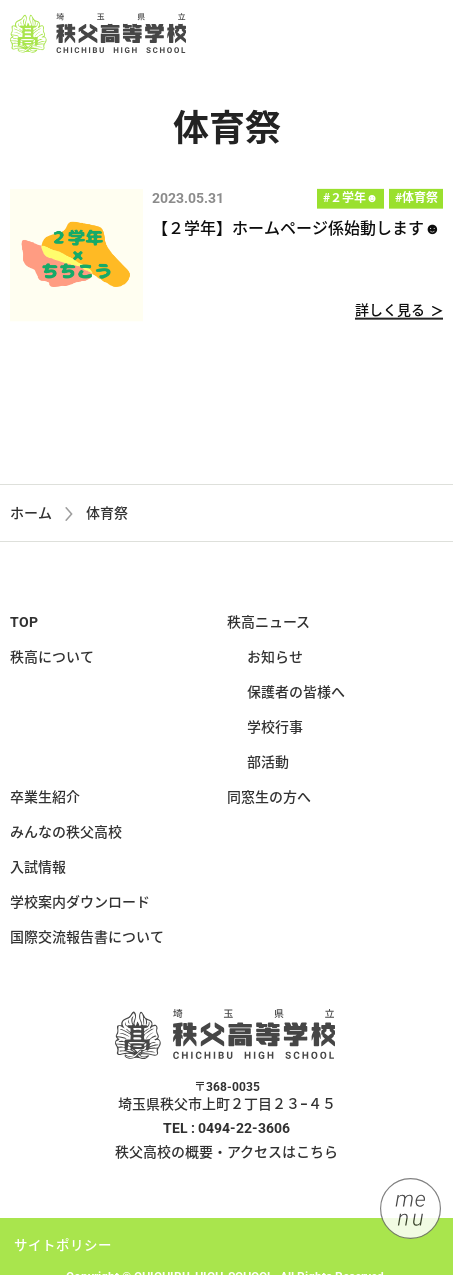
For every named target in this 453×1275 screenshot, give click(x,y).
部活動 (268, 766)
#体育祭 (416, 199)
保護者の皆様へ (296, 696)
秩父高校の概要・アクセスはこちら (226, 1157)
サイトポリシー (63, 1250)
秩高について (52, 661)
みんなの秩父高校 (66, 836)
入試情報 (38, 871)
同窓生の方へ (269, 801)
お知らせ (275, 661)
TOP (24, 626)
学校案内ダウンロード (80, 906)
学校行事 (275, 731)
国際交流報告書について (87, 941)
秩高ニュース (268, 626)
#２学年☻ (351, 199)
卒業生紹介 (45, 801)
